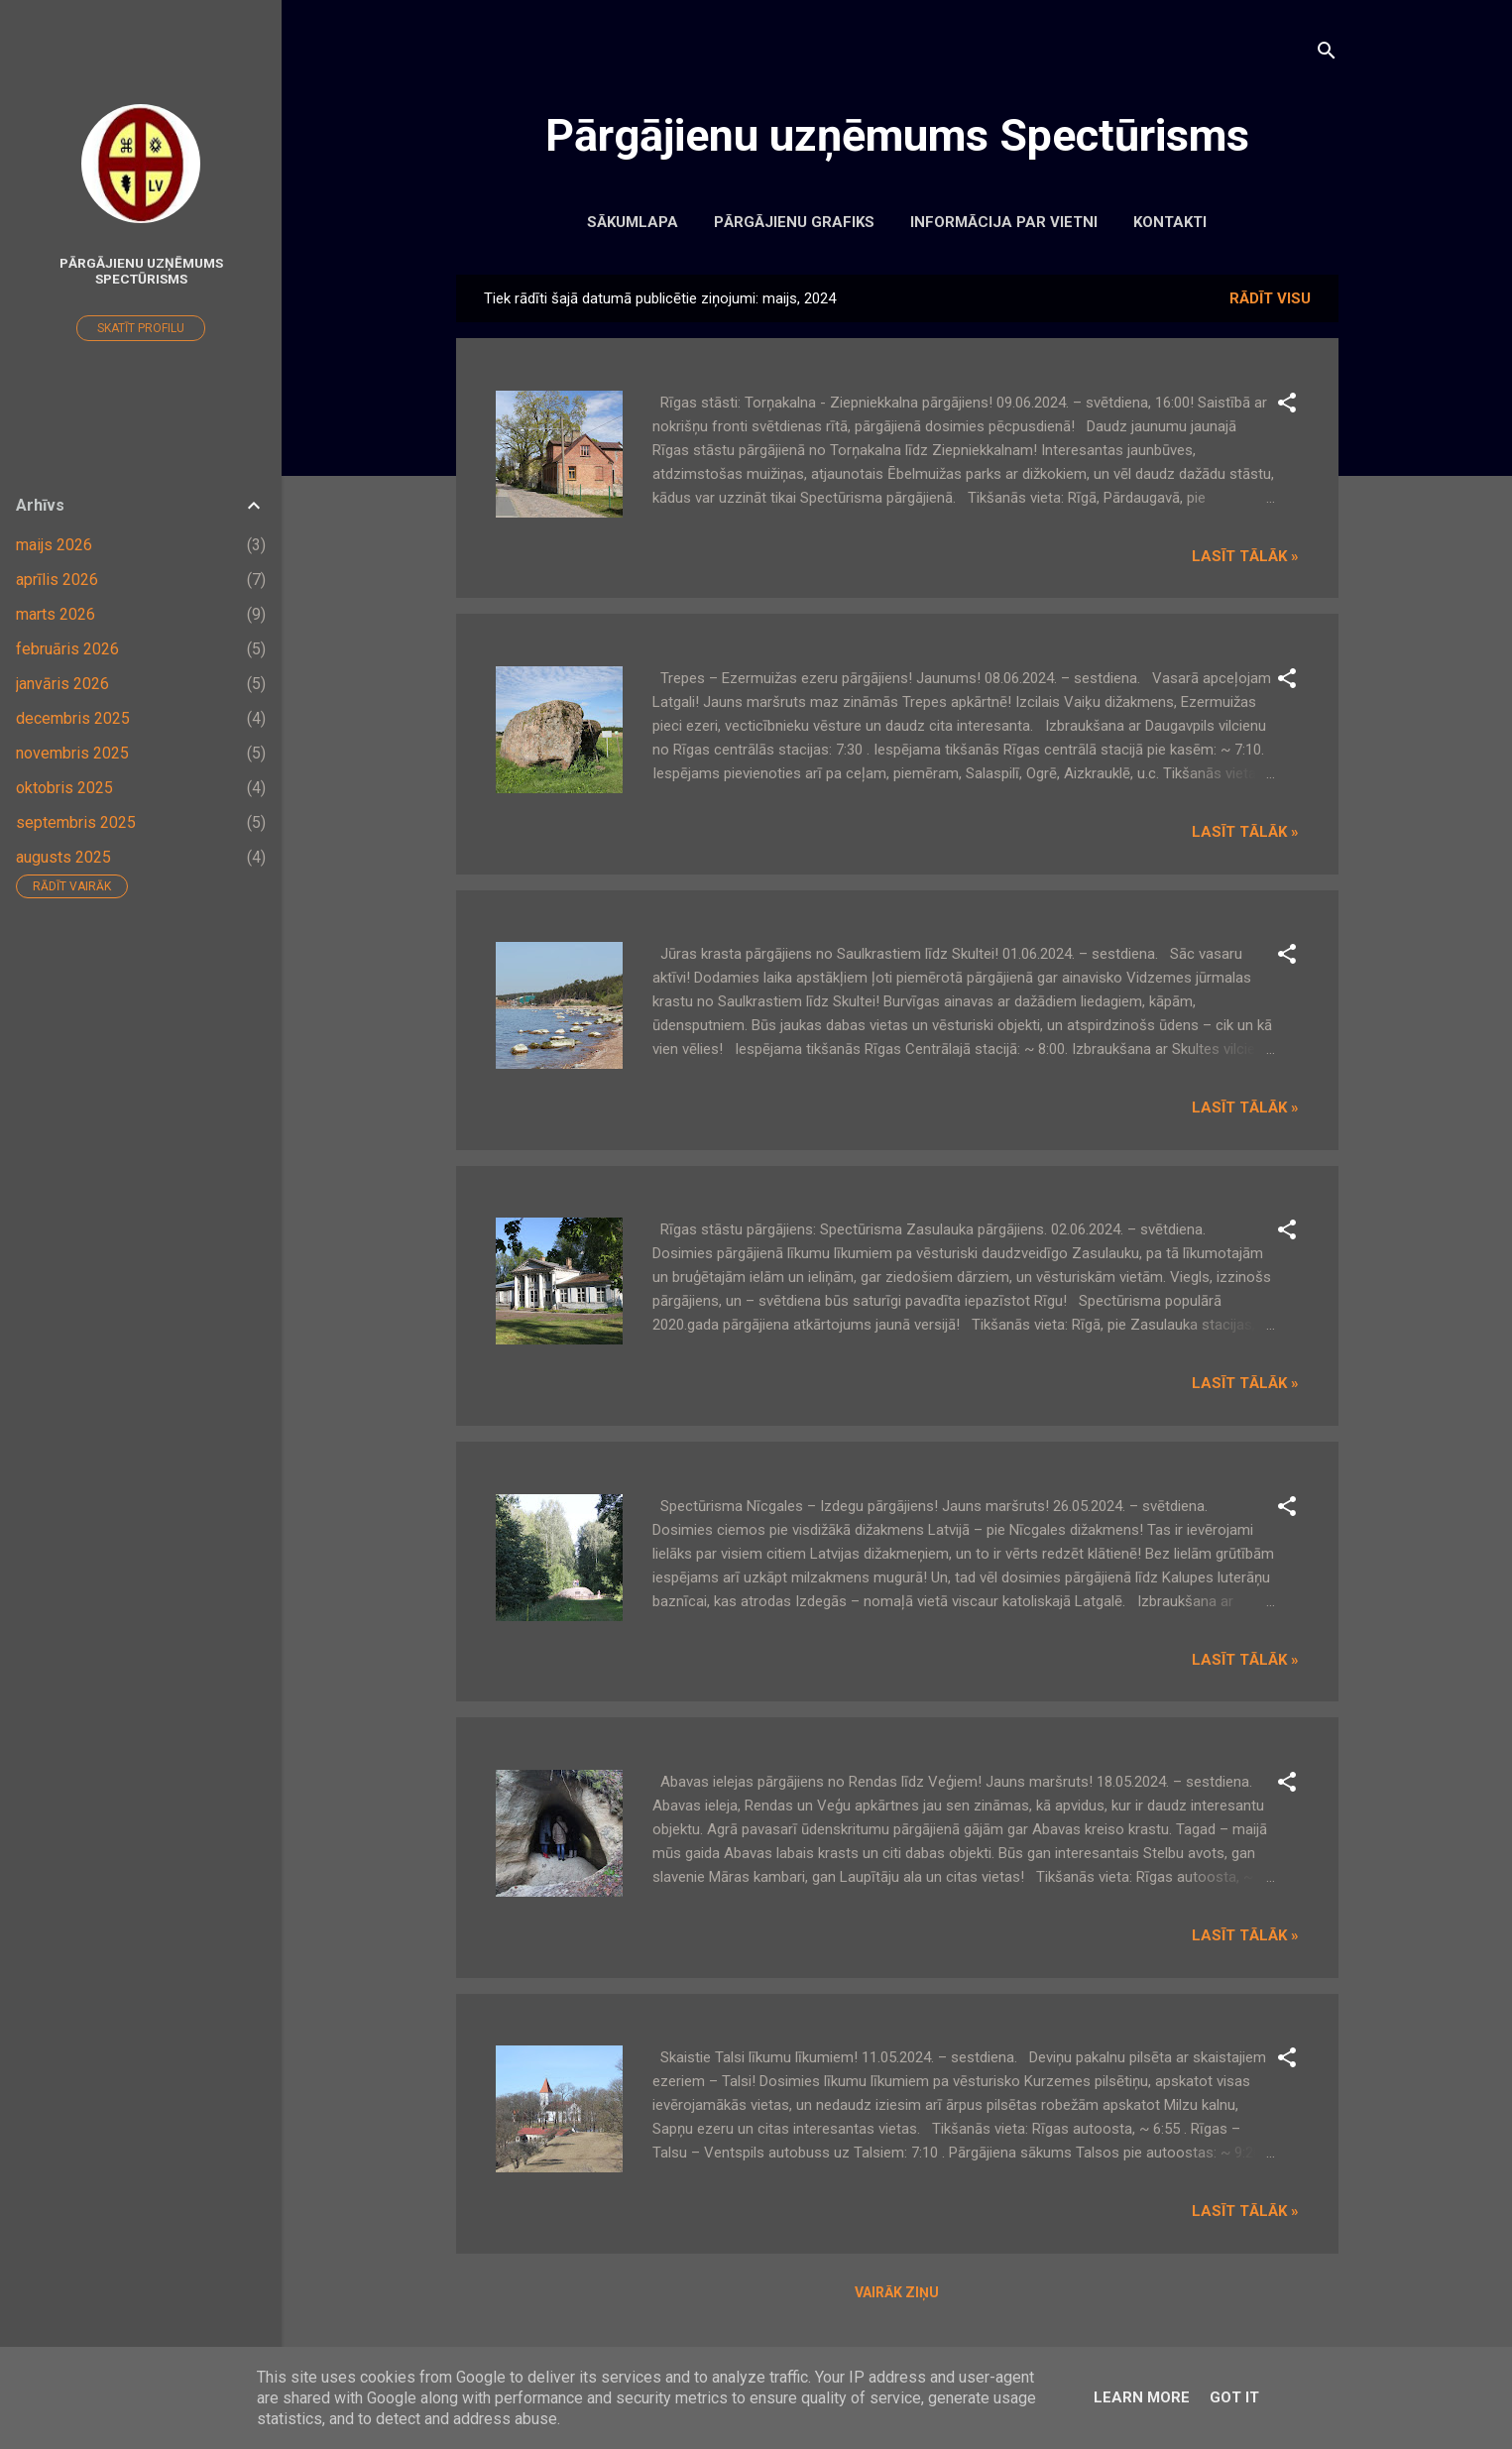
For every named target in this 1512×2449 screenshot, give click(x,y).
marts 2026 (55, 614)
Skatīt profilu (140, 328)
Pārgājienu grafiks (794, 222)
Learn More (1142, 2397)
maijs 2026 (54, 544)
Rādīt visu (1270, 298)
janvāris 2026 (62, 683)
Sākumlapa (632, 222)
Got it (1234, 2397)
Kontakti (1170, 222)
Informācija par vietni (1004, 222)
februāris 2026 (67, 649)
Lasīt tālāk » (1245, 556)
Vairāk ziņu (897, 2292)
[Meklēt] (1326, 54)
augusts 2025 (63, 857)
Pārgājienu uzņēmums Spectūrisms (897, 135)
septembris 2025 (76, 822)
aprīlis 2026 (57, 579)
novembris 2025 (72, 753)
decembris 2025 (73, 718)
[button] (1287, 406)
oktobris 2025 (64, 787)
